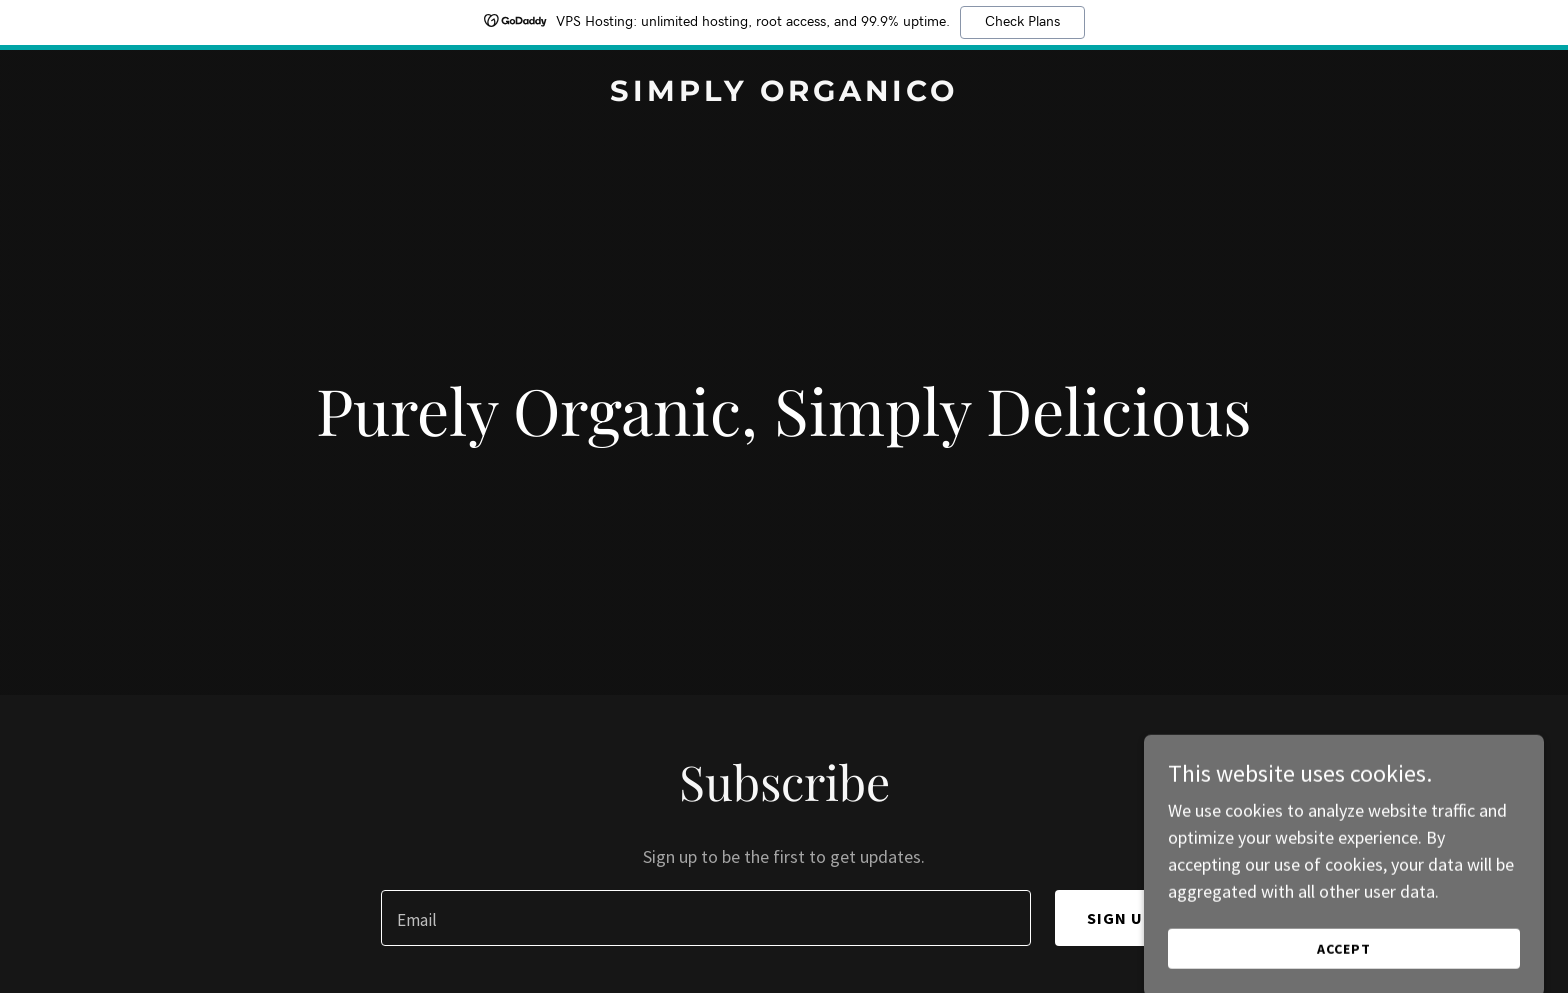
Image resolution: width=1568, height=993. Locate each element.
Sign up (1121, 918)
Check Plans (1022, 22)
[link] (784, 94)
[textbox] (705, 918)
